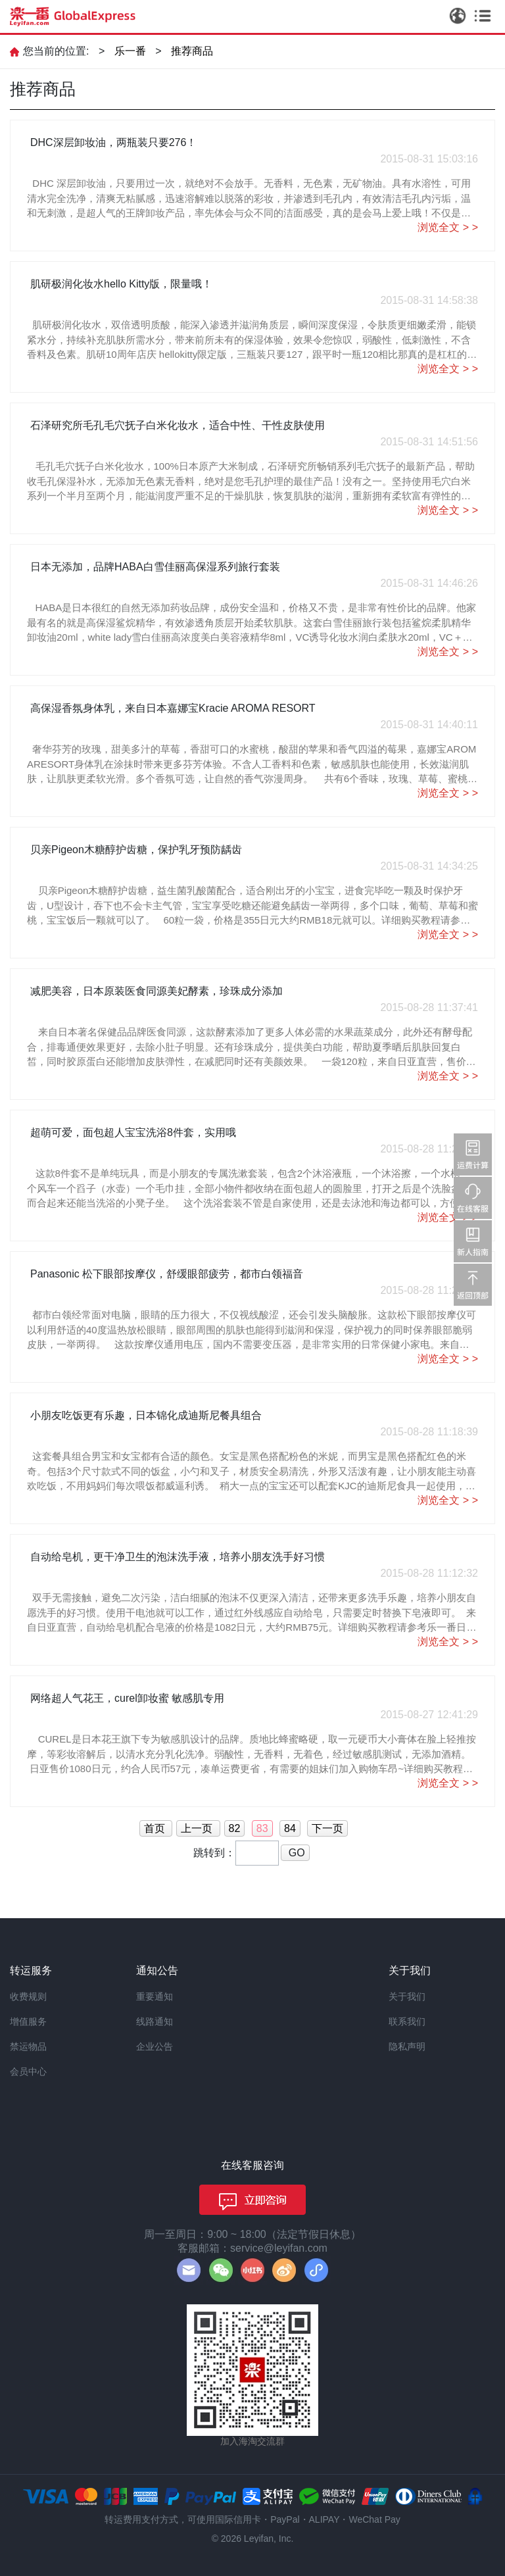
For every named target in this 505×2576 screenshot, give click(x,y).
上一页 (198, 1828)
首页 (156, 1828)
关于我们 (407, 1996)
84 (290, 1828)
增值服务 (28, 2021)
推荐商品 (192, 51)
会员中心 (28, 2071)
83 (262, 1828)
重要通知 (154, 1996)
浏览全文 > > (448, 227)
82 (235, 1828)
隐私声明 (407, 2046)
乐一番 (130, 51)
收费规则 (28, 1996)
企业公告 (154, 2046)
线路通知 (154, 2021)
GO (294, 1852)
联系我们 (407, 2021)
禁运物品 (28, 2046)
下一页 (327, 1828)
